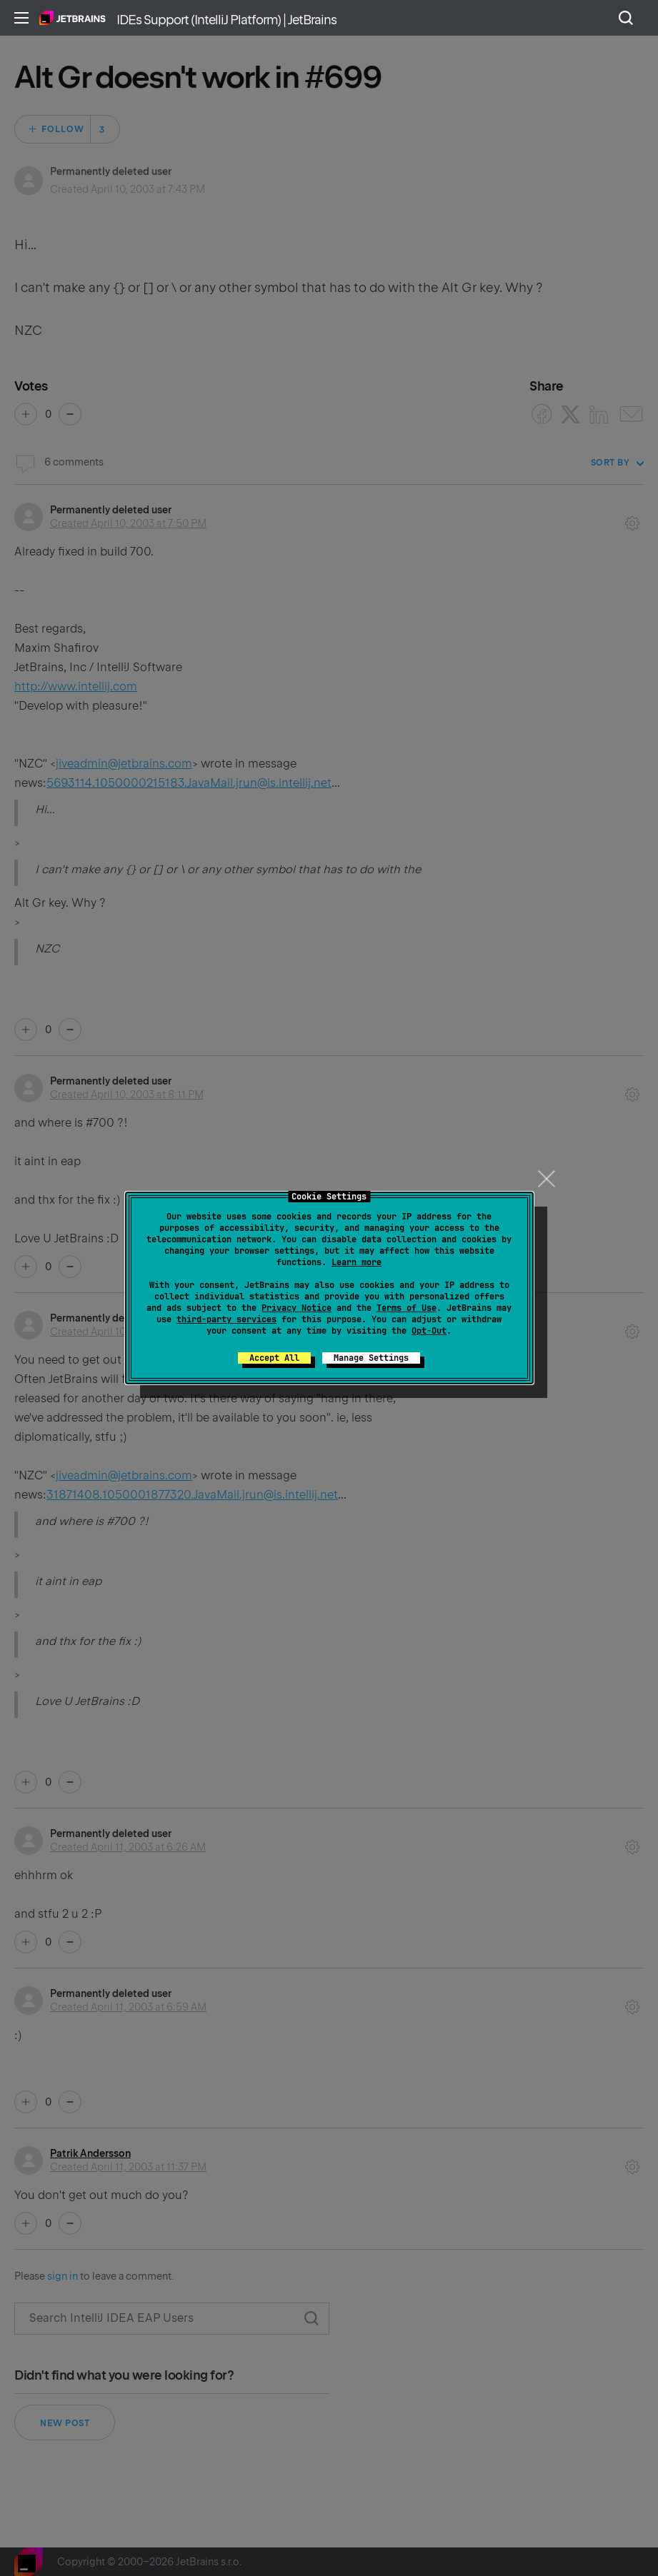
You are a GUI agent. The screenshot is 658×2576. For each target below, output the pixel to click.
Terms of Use (407, 1308)
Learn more (357, 1262)
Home (72, 18)
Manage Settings (371, 1358)
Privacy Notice (296, 1308)
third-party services (226, 1319)
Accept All (274, 1358)
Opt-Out (429, 1331)
